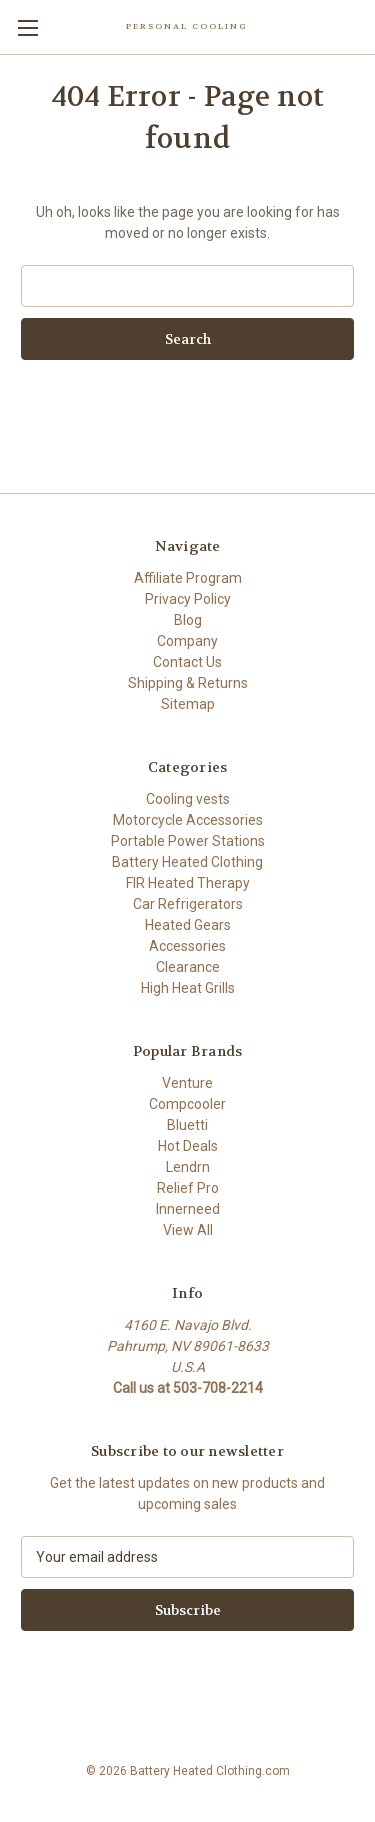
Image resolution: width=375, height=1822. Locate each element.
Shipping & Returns (188, 683)
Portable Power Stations (188, 841)
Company (187, 641)
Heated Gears (188, 925)
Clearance (188, 967)
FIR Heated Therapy (188, 883)
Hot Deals (188, 1146)
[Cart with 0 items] (364, 26)
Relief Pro (188, 1188)
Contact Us (187, 662)
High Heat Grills (188, 988)
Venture (187, 1083)
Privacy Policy (188, 599)
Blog (188, 620)
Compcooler (187, 1104)
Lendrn (188, 1167)
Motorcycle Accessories (188, 820)
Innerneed (188, 1209)
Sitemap (188, 704)
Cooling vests (188, 799)
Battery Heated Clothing (187, 862)
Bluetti (187, 1125)
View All (188, 1230)
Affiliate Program (188, 578)
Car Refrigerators (188, 904)
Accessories (187, 946)
